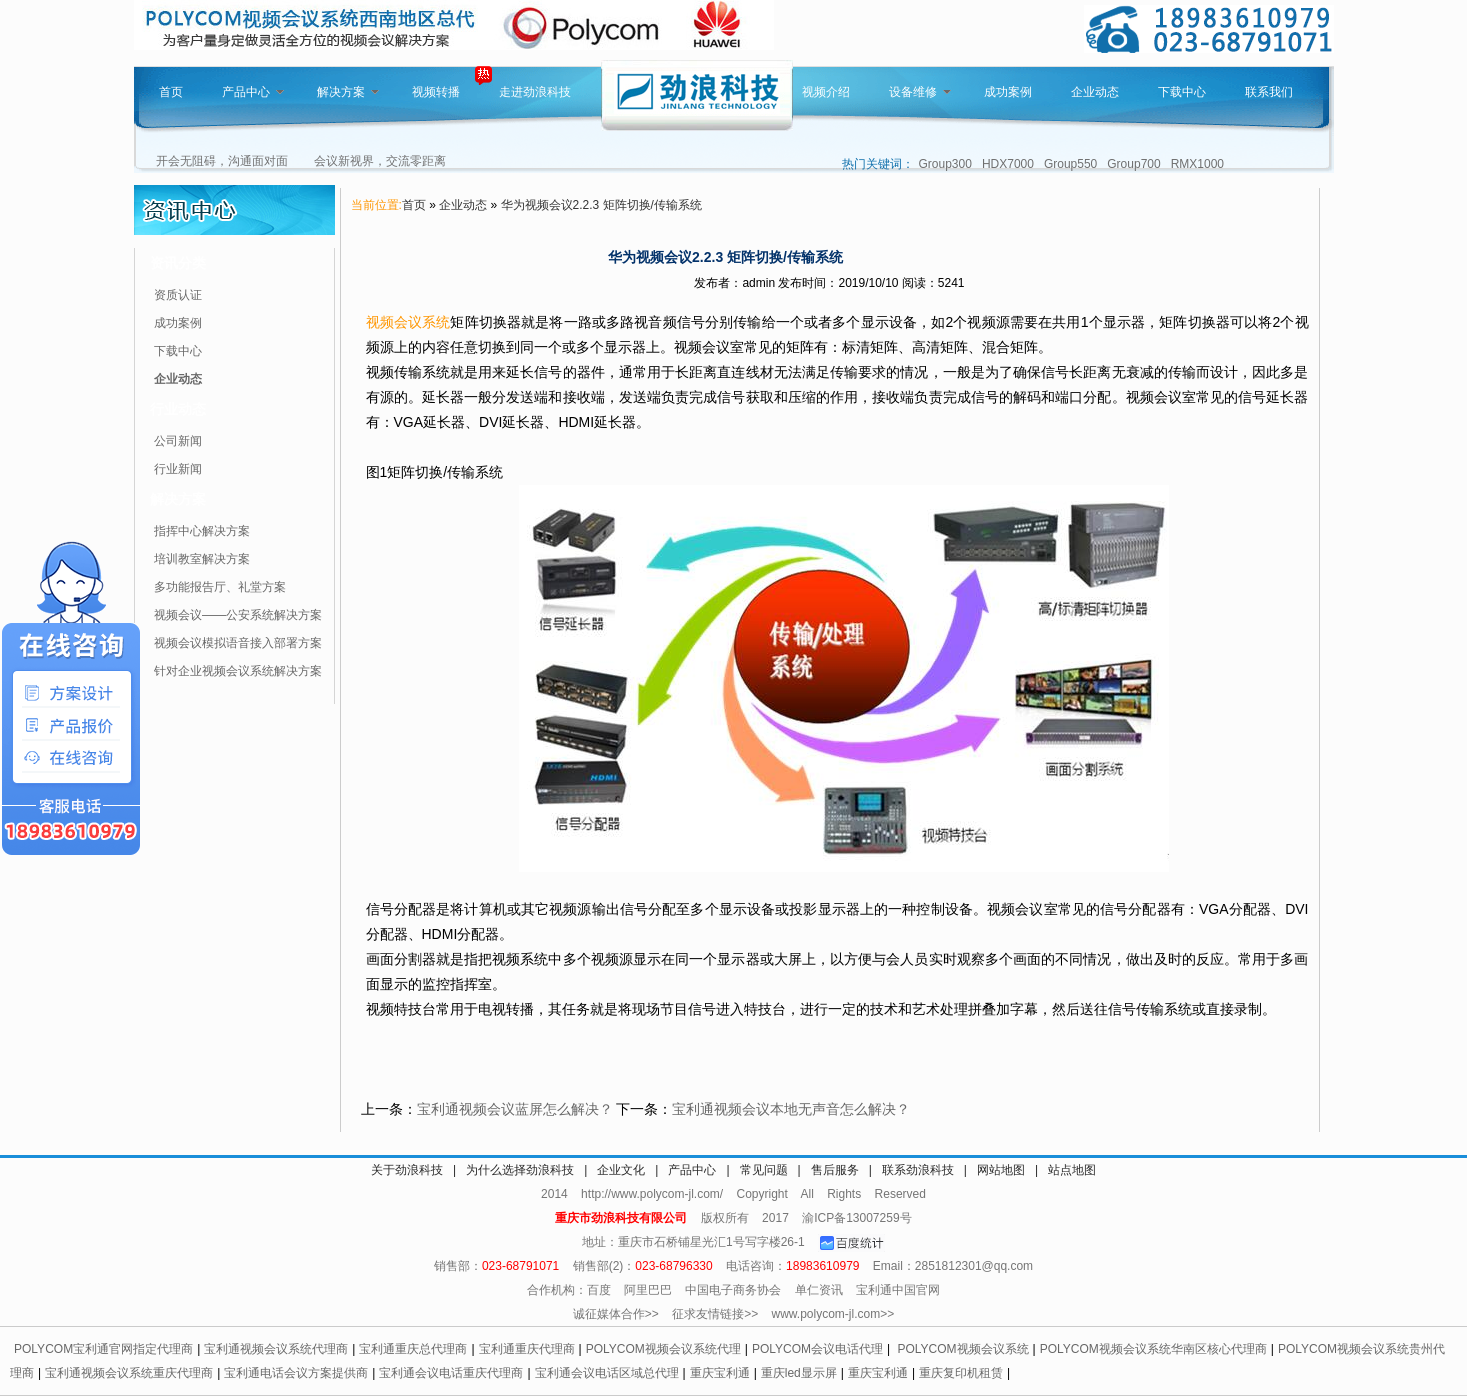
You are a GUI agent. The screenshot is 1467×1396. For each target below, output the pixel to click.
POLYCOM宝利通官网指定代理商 (103, 1349)
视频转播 (436, 92)
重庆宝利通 (720, 1373)
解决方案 (348, 92)
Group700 (1133, 164)
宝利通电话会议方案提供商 (296, 1373)
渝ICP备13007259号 (856, 1218)
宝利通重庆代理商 (527, 1349)
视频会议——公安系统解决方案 (238, 615)
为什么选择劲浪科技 (520, 1170)
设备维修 (920, 92)
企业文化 (621, 1170)
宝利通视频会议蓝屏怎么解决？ (515, 1109)
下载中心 (1182, 92)
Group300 (945, 164)
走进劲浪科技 (535, 92)
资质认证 (178, 295)
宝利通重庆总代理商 (413, 1349)
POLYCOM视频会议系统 (962, 1349)
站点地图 (1072, 1170)
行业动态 (178, 409)
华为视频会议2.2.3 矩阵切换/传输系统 (601, 205)
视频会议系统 (408, 322)
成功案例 (1008, 92)
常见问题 (764, 1170)
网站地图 (1001, 1170)
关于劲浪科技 (407, 1170)
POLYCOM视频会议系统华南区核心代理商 (1153, 1349)
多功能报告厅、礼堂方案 (220, 587)
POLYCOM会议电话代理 (817, 1349)
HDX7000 (1008, 164)
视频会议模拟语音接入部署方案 (238, 643)
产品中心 (253, 92)
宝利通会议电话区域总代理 (607, 1373)
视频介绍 (826, 92)
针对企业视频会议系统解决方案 (238, 671)
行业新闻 (178, 469)
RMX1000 (1197, 164)
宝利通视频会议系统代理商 (276, 1349)
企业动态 (1095, 92)
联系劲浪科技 (918, 1170)
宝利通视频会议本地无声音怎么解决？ (791, 1109)
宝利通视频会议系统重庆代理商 (129, 1373)
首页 (171, 92)
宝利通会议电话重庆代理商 (451, 1373)
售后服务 (835, 1170)
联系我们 (1269, 92)
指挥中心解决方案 (202, 531)
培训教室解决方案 (202, 559)
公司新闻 (178, 441)
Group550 (1070, 164)
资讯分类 (178, 263)
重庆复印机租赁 (961, 1373)
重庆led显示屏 (799, 1373)
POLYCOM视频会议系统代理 (663, 1349)
